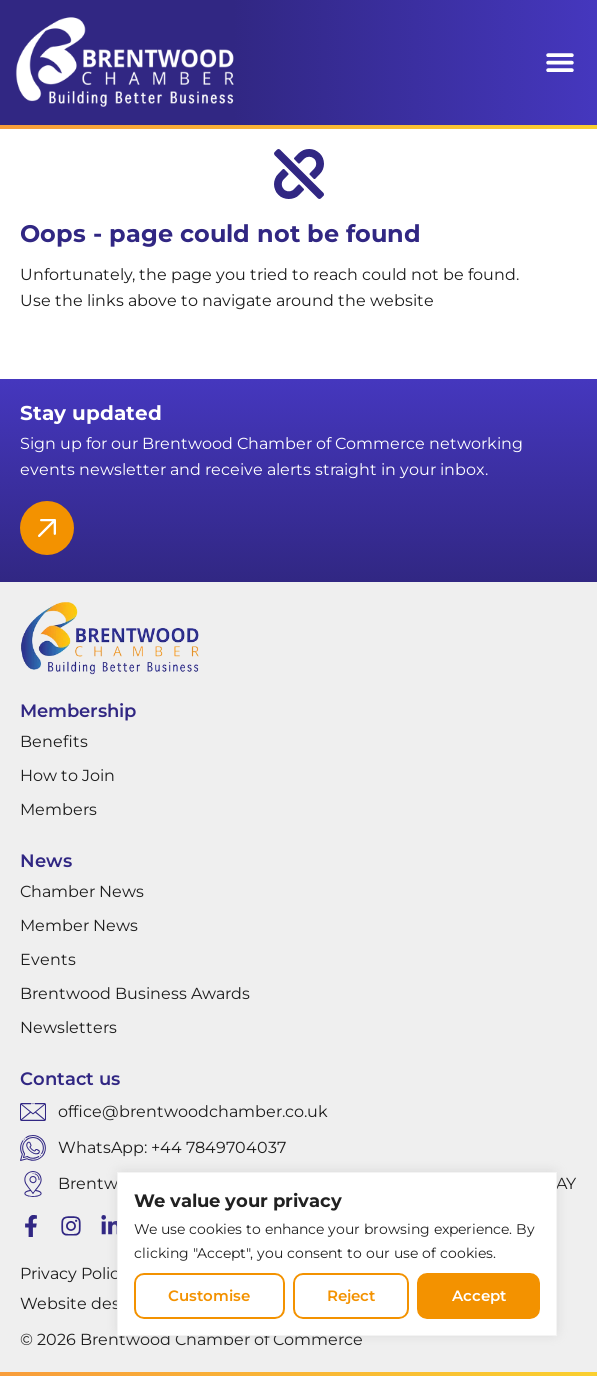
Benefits (54, 741)
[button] (559, 62)
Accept (479, 1295)
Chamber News (82, 891)
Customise (209, 1295)
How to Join (67, 775)
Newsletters (68, 1027)
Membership (78, 711)
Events (48, 959)
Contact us (70, 1079)
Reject (351, 1295)
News (46, 861)
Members (58, 809)
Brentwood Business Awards (135, 993)
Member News (79, 925)
